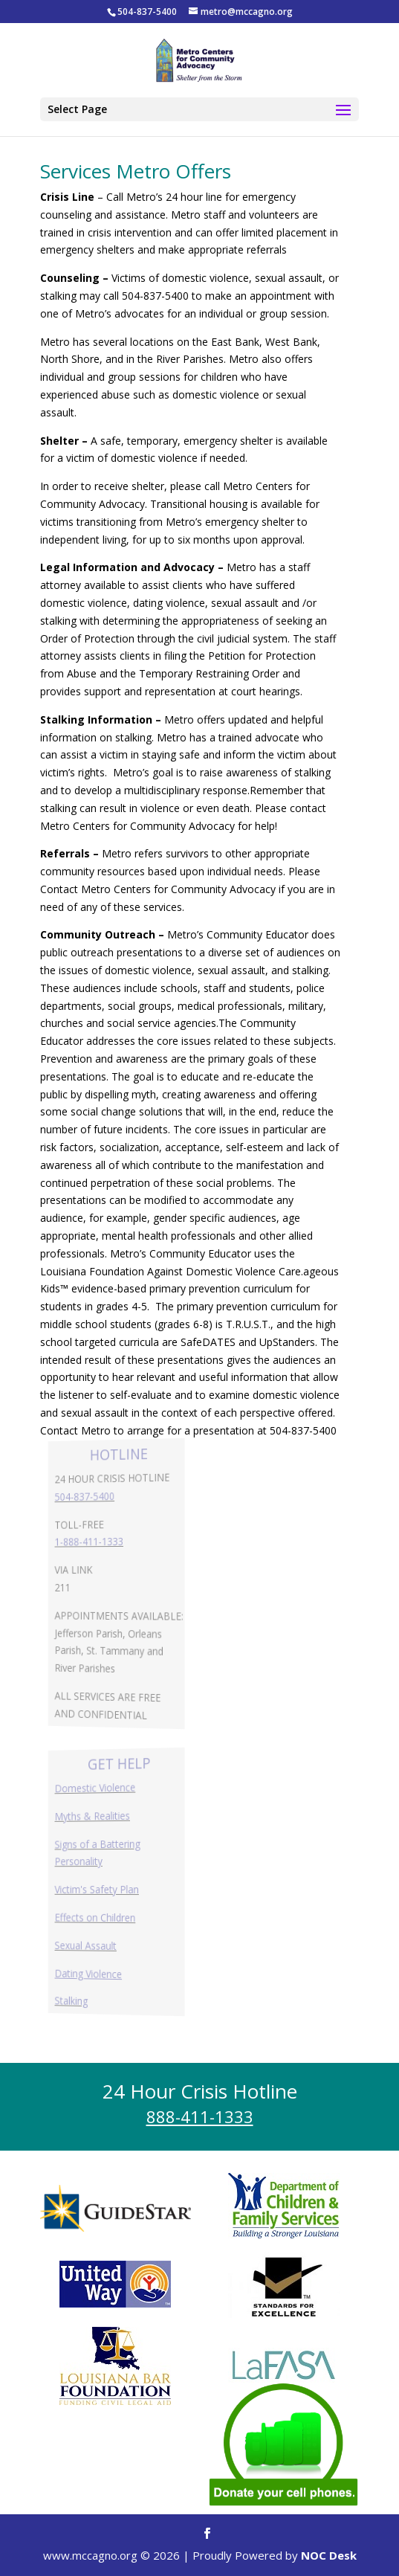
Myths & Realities (95, 1815)
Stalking (76, 2000)
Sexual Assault (89, 1945)
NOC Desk (329, 2555)
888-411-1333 (199, 2116)
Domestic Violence (97, 1788)
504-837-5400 (88, 1496)
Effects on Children (97, 1917)
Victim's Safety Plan (99, 1889)
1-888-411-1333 (92, 1541)
